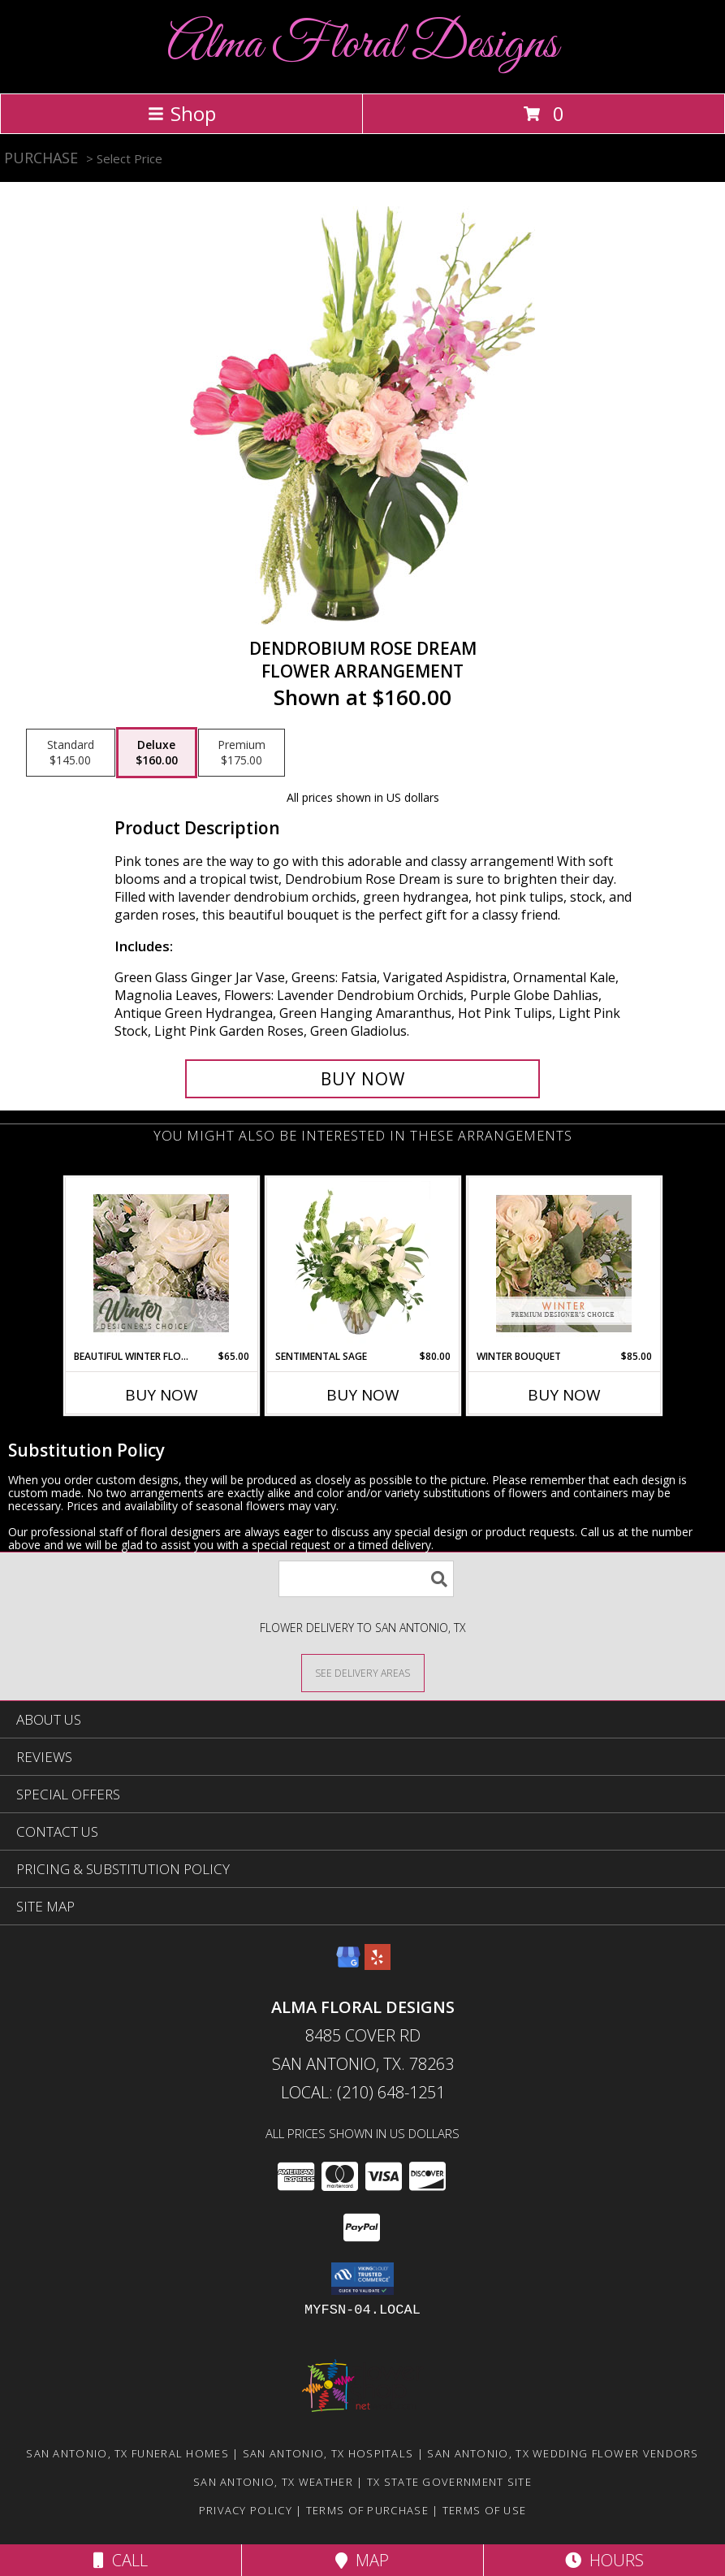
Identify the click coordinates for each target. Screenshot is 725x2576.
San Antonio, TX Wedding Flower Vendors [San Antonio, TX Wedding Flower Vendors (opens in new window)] (562, 2453)
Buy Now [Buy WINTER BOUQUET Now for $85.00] (564, 1394)
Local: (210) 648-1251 (363, 2092)
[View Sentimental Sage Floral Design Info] (362, 1263)
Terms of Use (484, 2510)
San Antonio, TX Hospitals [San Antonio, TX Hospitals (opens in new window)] (328, 2453)
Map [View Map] (362, 2560)
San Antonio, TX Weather (273, 2481)
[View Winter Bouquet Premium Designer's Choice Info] (564, 1263)
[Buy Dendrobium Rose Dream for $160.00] (362, 1078)
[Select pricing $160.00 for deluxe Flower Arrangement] (157, 753)
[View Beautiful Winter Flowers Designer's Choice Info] (161, 1263)
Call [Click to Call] (120, 2560)
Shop (182, 113)
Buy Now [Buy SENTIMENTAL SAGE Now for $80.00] (362, 1394)
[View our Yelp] (378, 1964)
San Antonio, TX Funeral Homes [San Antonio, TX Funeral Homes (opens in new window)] (127, 2453)
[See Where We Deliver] (363, 1672)
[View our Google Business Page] (348, 1964)
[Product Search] (366, 1579)
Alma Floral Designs (362, 45)
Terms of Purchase (367, 2510)
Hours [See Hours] (604, 2560)
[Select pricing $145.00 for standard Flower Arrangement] (70, 753)
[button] (362, 2278)
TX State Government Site (449, 2481)
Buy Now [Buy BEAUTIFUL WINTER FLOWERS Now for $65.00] (161, 1394)
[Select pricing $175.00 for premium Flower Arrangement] (241, 753)
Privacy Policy (245, 2510)
